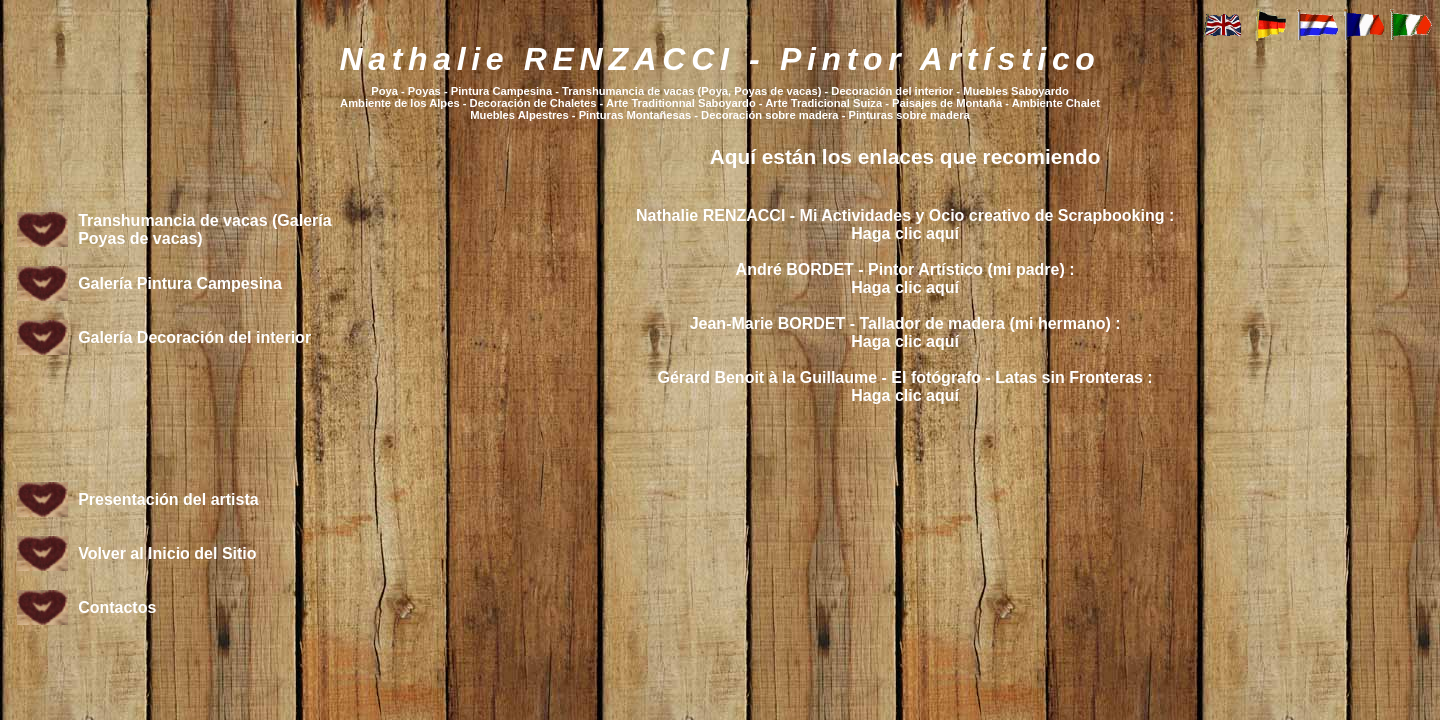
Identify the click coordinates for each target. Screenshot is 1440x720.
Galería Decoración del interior (194, 337)
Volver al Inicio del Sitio (167, 553)
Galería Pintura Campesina (180, 283)
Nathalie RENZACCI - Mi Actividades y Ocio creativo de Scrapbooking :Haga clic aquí (905, 224)
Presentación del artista (168, 499)
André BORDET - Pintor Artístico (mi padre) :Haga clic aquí (905, 278)
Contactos (117, 607)
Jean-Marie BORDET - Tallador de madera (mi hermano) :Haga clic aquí (905, 332)
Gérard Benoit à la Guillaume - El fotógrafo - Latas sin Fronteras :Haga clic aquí (905, 386)
